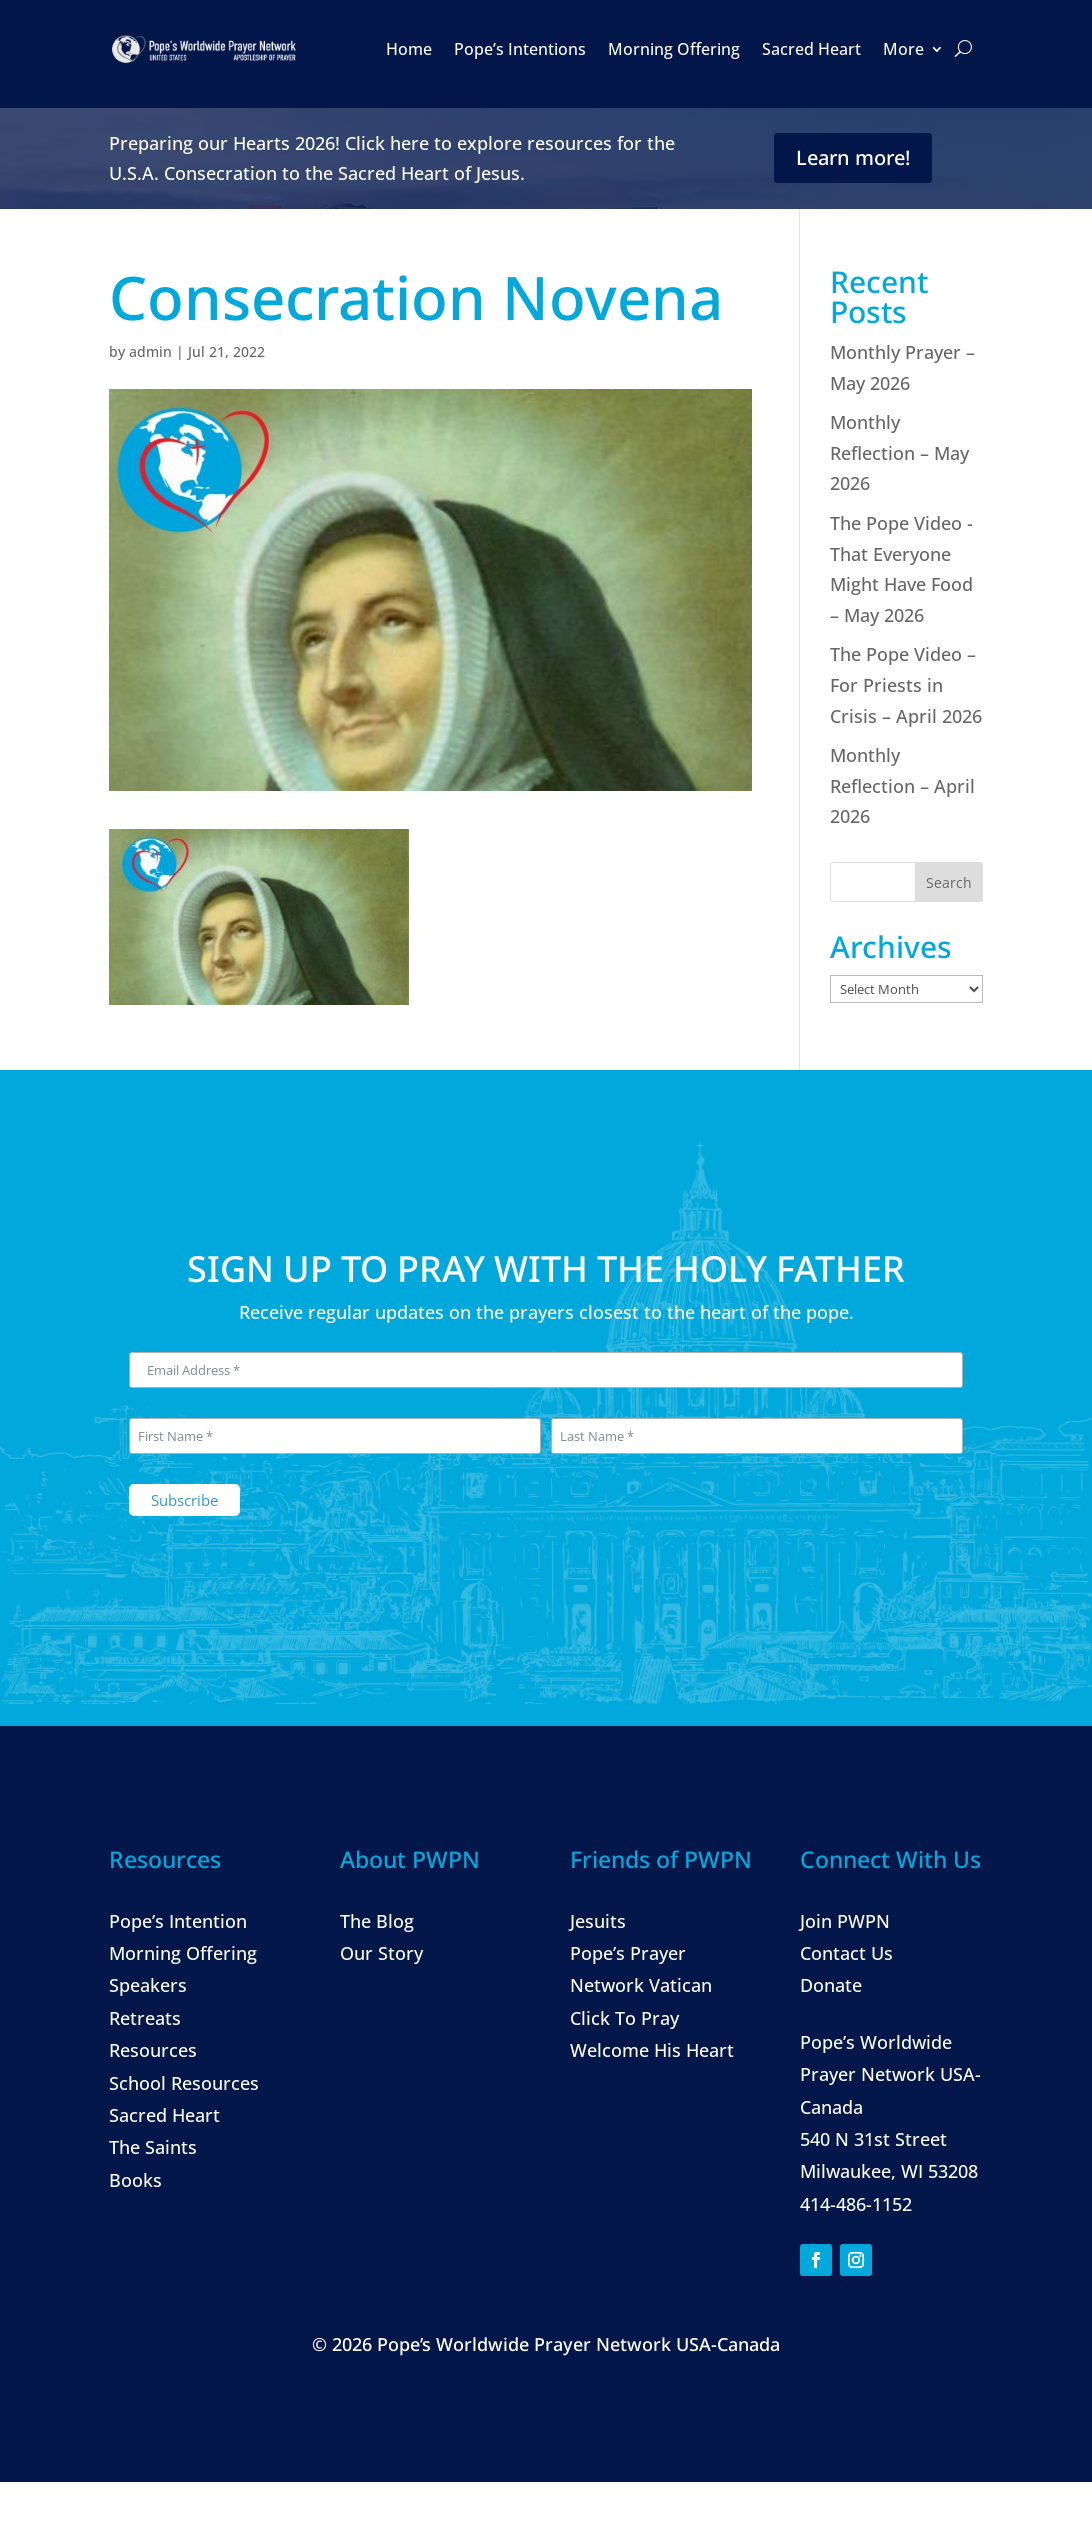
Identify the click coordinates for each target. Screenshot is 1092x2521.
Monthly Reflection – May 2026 (899, 452)
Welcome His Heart (652, 2050)
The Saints (153, 2147)
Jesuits (598, 1921)
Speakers (148, 1985)
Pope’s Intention (178, 1921)
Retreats (145, 2018)
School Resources (184, 2083)
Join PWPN (845, 1921)
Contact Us (846, 1953)
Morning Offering (674, 49)
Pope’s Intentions (520, 49)
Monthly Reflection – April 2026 (902, 785)
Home (409, 49)
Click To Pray (624, 2018)
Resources (153, 2050)
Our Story (381, 1953)
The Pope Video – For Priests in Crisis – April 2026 (906, 684)
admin (150, 351)
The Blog (377, 1921)
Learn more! (853, 157)
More (903, 49)
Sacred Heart (811, 49)
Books (135, 2180)
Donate (831, 1985)
